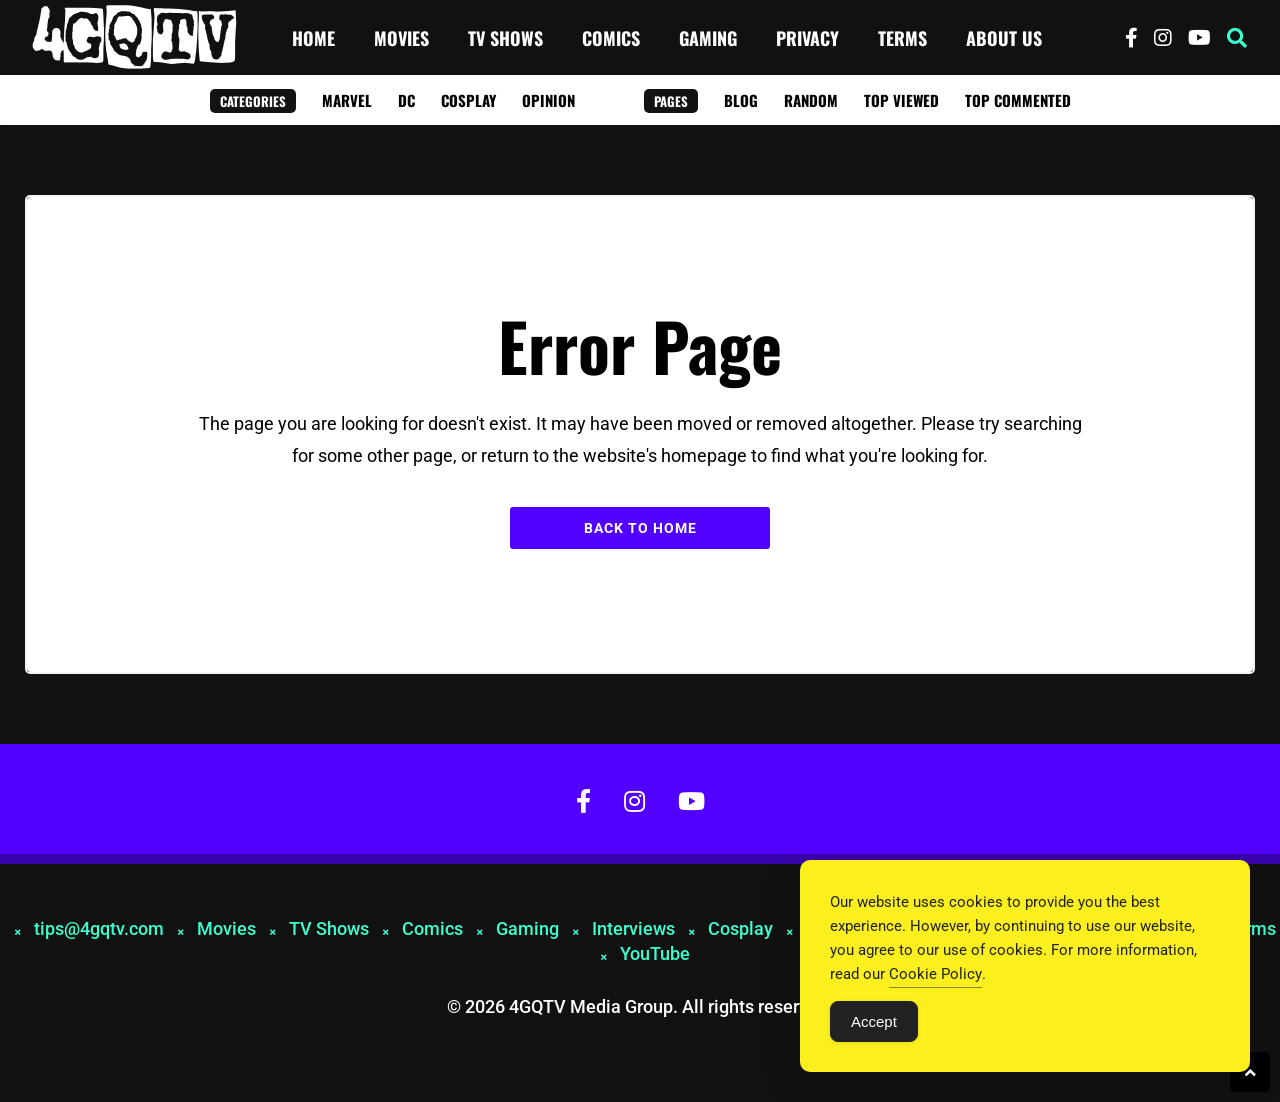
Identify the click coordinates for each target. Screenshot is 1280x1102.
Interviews (633, 928)
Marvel (347, 100)
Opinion (548, 100)
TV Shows (505, 38)
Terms (902, 38)
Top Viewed (901, 100)
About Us (1004, 38)
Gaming (708, 38)
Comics (611, 38)
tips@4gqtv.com (99, 928)
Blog (741, 100)
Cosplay (468, 100)
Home (313, 38)
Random (811, 100)
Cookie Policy (935, 974)
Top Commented (1018, 100)
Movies (401, 38)
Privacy (807, 38)
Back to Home (640, 528)
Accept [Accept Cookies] (874, 1021)
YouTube (655, 953)
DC (406, 100)
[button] (1237, 38)
